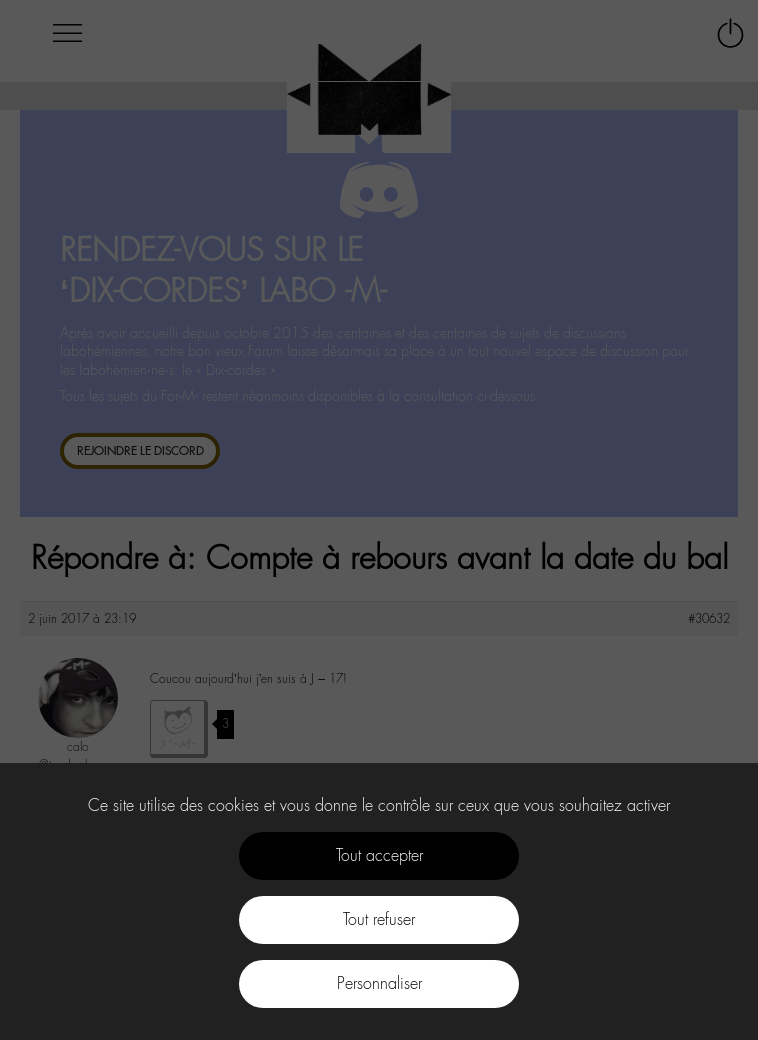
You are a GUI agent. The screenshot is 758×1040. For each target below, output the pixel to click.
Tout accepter (379, 855)
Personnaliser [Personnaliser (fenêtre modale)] (379, 983)
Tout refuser (379, 919)
